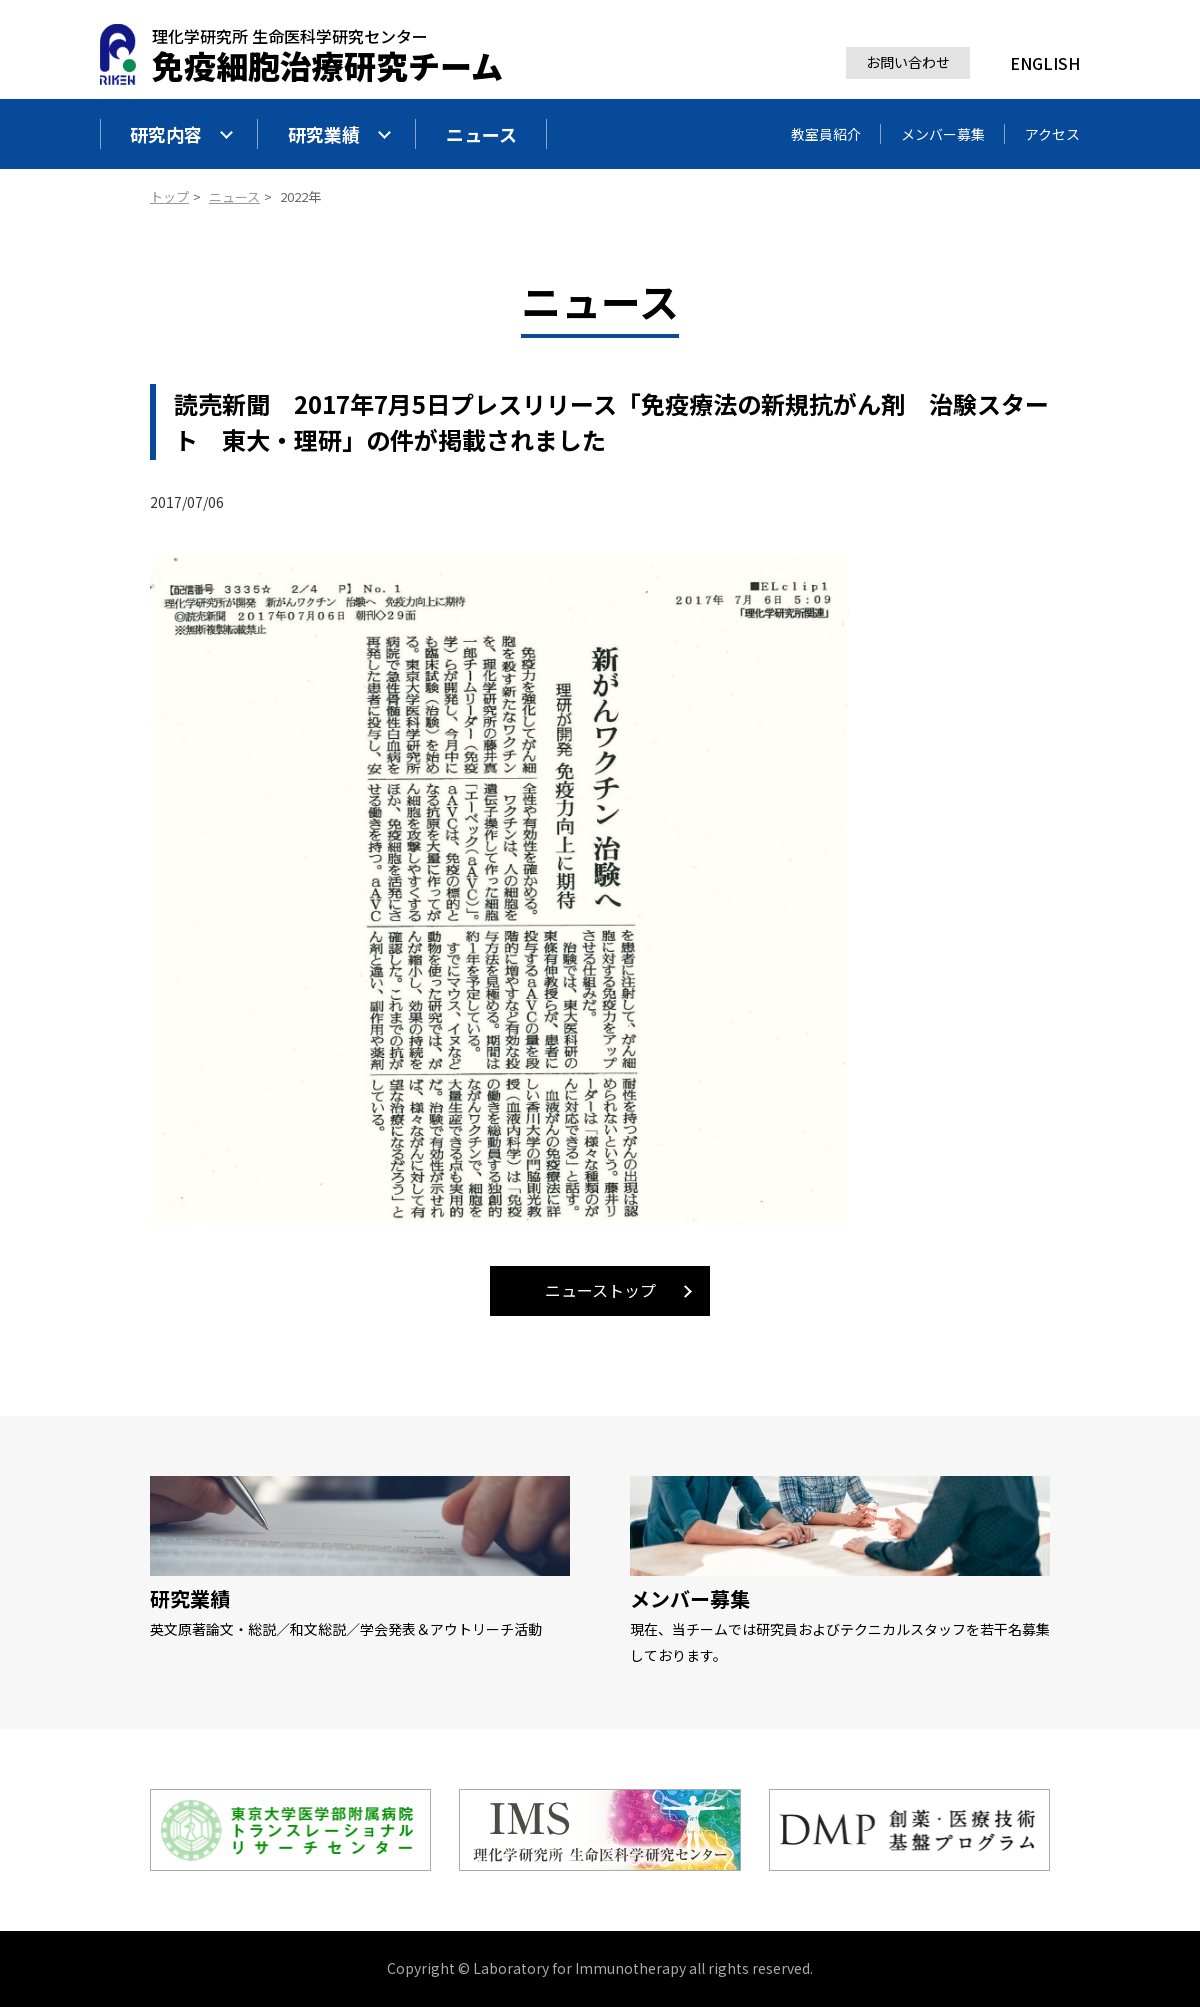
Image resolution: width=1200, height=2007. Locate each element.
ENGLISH (1045, 63)
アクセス (1052, 134)
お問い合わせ (908, 62)
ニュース (481, 134)
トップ (169, 196)
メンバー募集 (943, 134)
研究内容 (182, 134)
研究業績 (340, 134)
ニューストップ (600, 1290)
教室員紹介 (826, 134)
